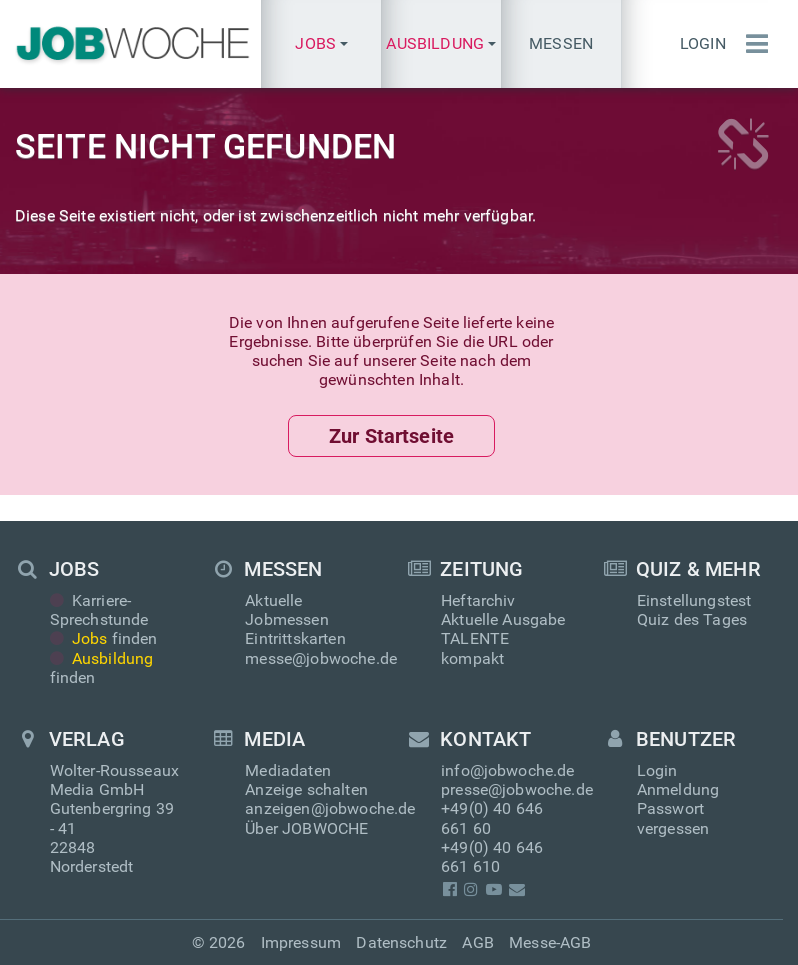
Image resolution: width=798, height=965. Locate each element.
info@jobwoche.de (508, 770)
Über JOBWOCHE (306, 828)
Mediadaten (288, 770)
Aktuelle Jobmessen (286, 610)
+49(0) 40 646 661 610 (492, 857)
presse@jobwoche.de (517, 789)
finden (104, 638)
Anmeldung (678, 789)
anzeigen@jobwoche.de (330, 808)
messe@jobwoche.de (321, 658)
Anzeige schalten (306, 789)
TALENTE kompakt (475, 648)
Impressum (301, 942)
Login (703, 43)
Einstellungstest (694, 600)
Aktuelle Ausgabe (503, 619)
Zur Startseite (391, 436)
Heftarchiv (478, 600)
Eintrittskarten (295, 638)
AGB (477, 942)
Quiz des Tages (692, 619)
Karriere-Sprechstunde (99, 610)
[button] (321, 44)
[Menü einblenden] (752, 44)
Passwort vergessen (673, 818)
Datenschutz (401, 942)
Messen (561, 43)
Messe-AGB (550, 942)
